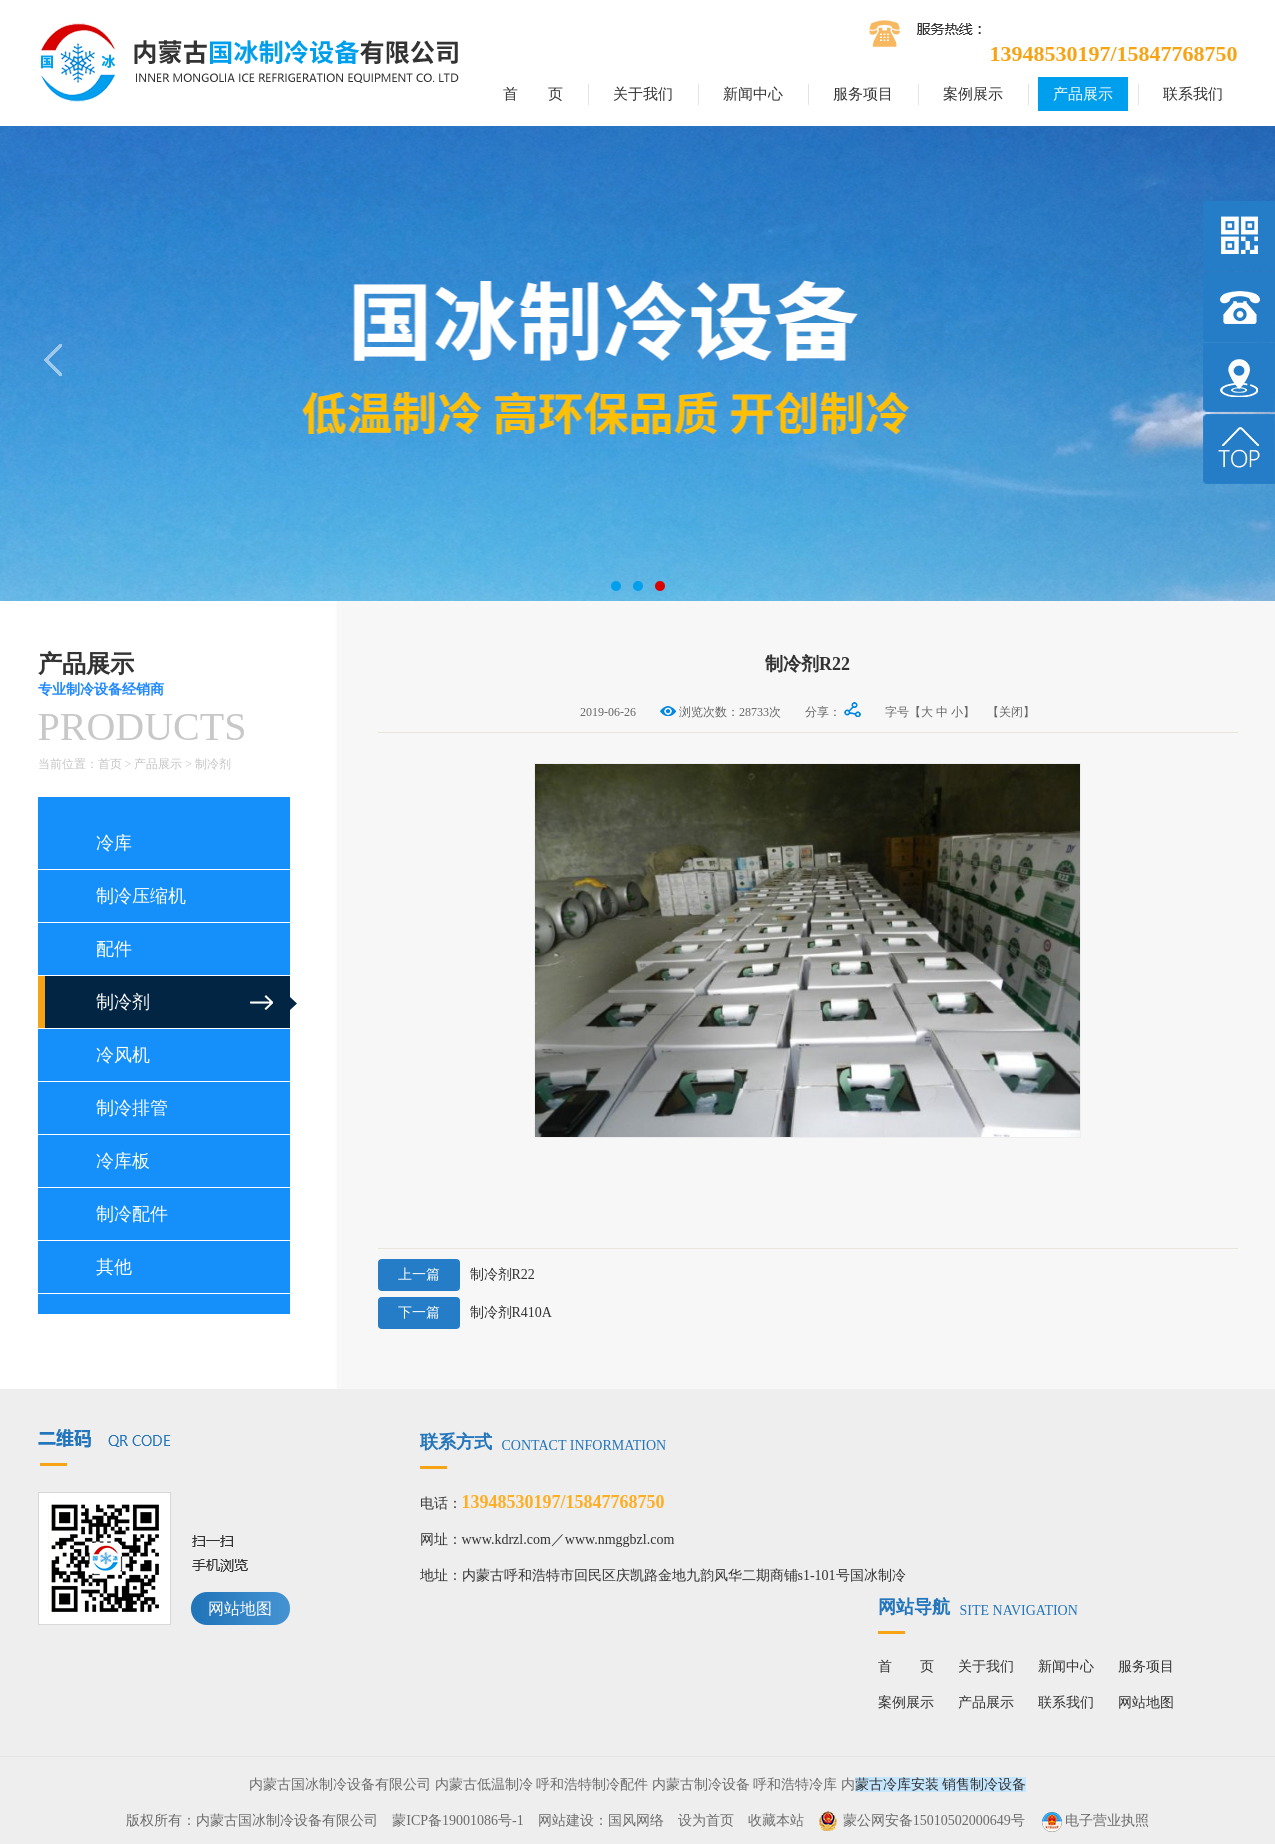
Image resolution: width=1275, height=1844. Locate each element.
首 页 (533, 94)
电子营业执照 (1094, 1820)
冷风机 (123, 1055)
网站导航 (978, 1607)
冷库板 (123, 1161)
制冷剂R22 (456, 1275)
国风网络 (636, 1820)
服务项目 (863, 94)
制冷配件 (132, 1214)
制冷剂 (213, 764)
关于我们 (643, 94)
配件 (114, 949)
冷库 (114, 843)
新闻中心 (753, 94)
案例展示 (973, 94)
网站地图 (240, 1608)
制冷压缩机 (141, 896)
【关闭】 (1011, 712)
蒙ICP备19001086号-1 (457, 1820)
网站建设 (566, 1820)
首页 (110, 764)
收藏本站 (776, 1820)
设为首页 (706, 1820)
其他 (114, 1267)
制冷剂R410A (465, 1313)
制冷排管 (132, 1108)
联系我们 (1193, 94)
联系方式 (543, 1442)
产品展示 (1083, 94)
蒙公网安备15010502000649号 (934, 1820)
